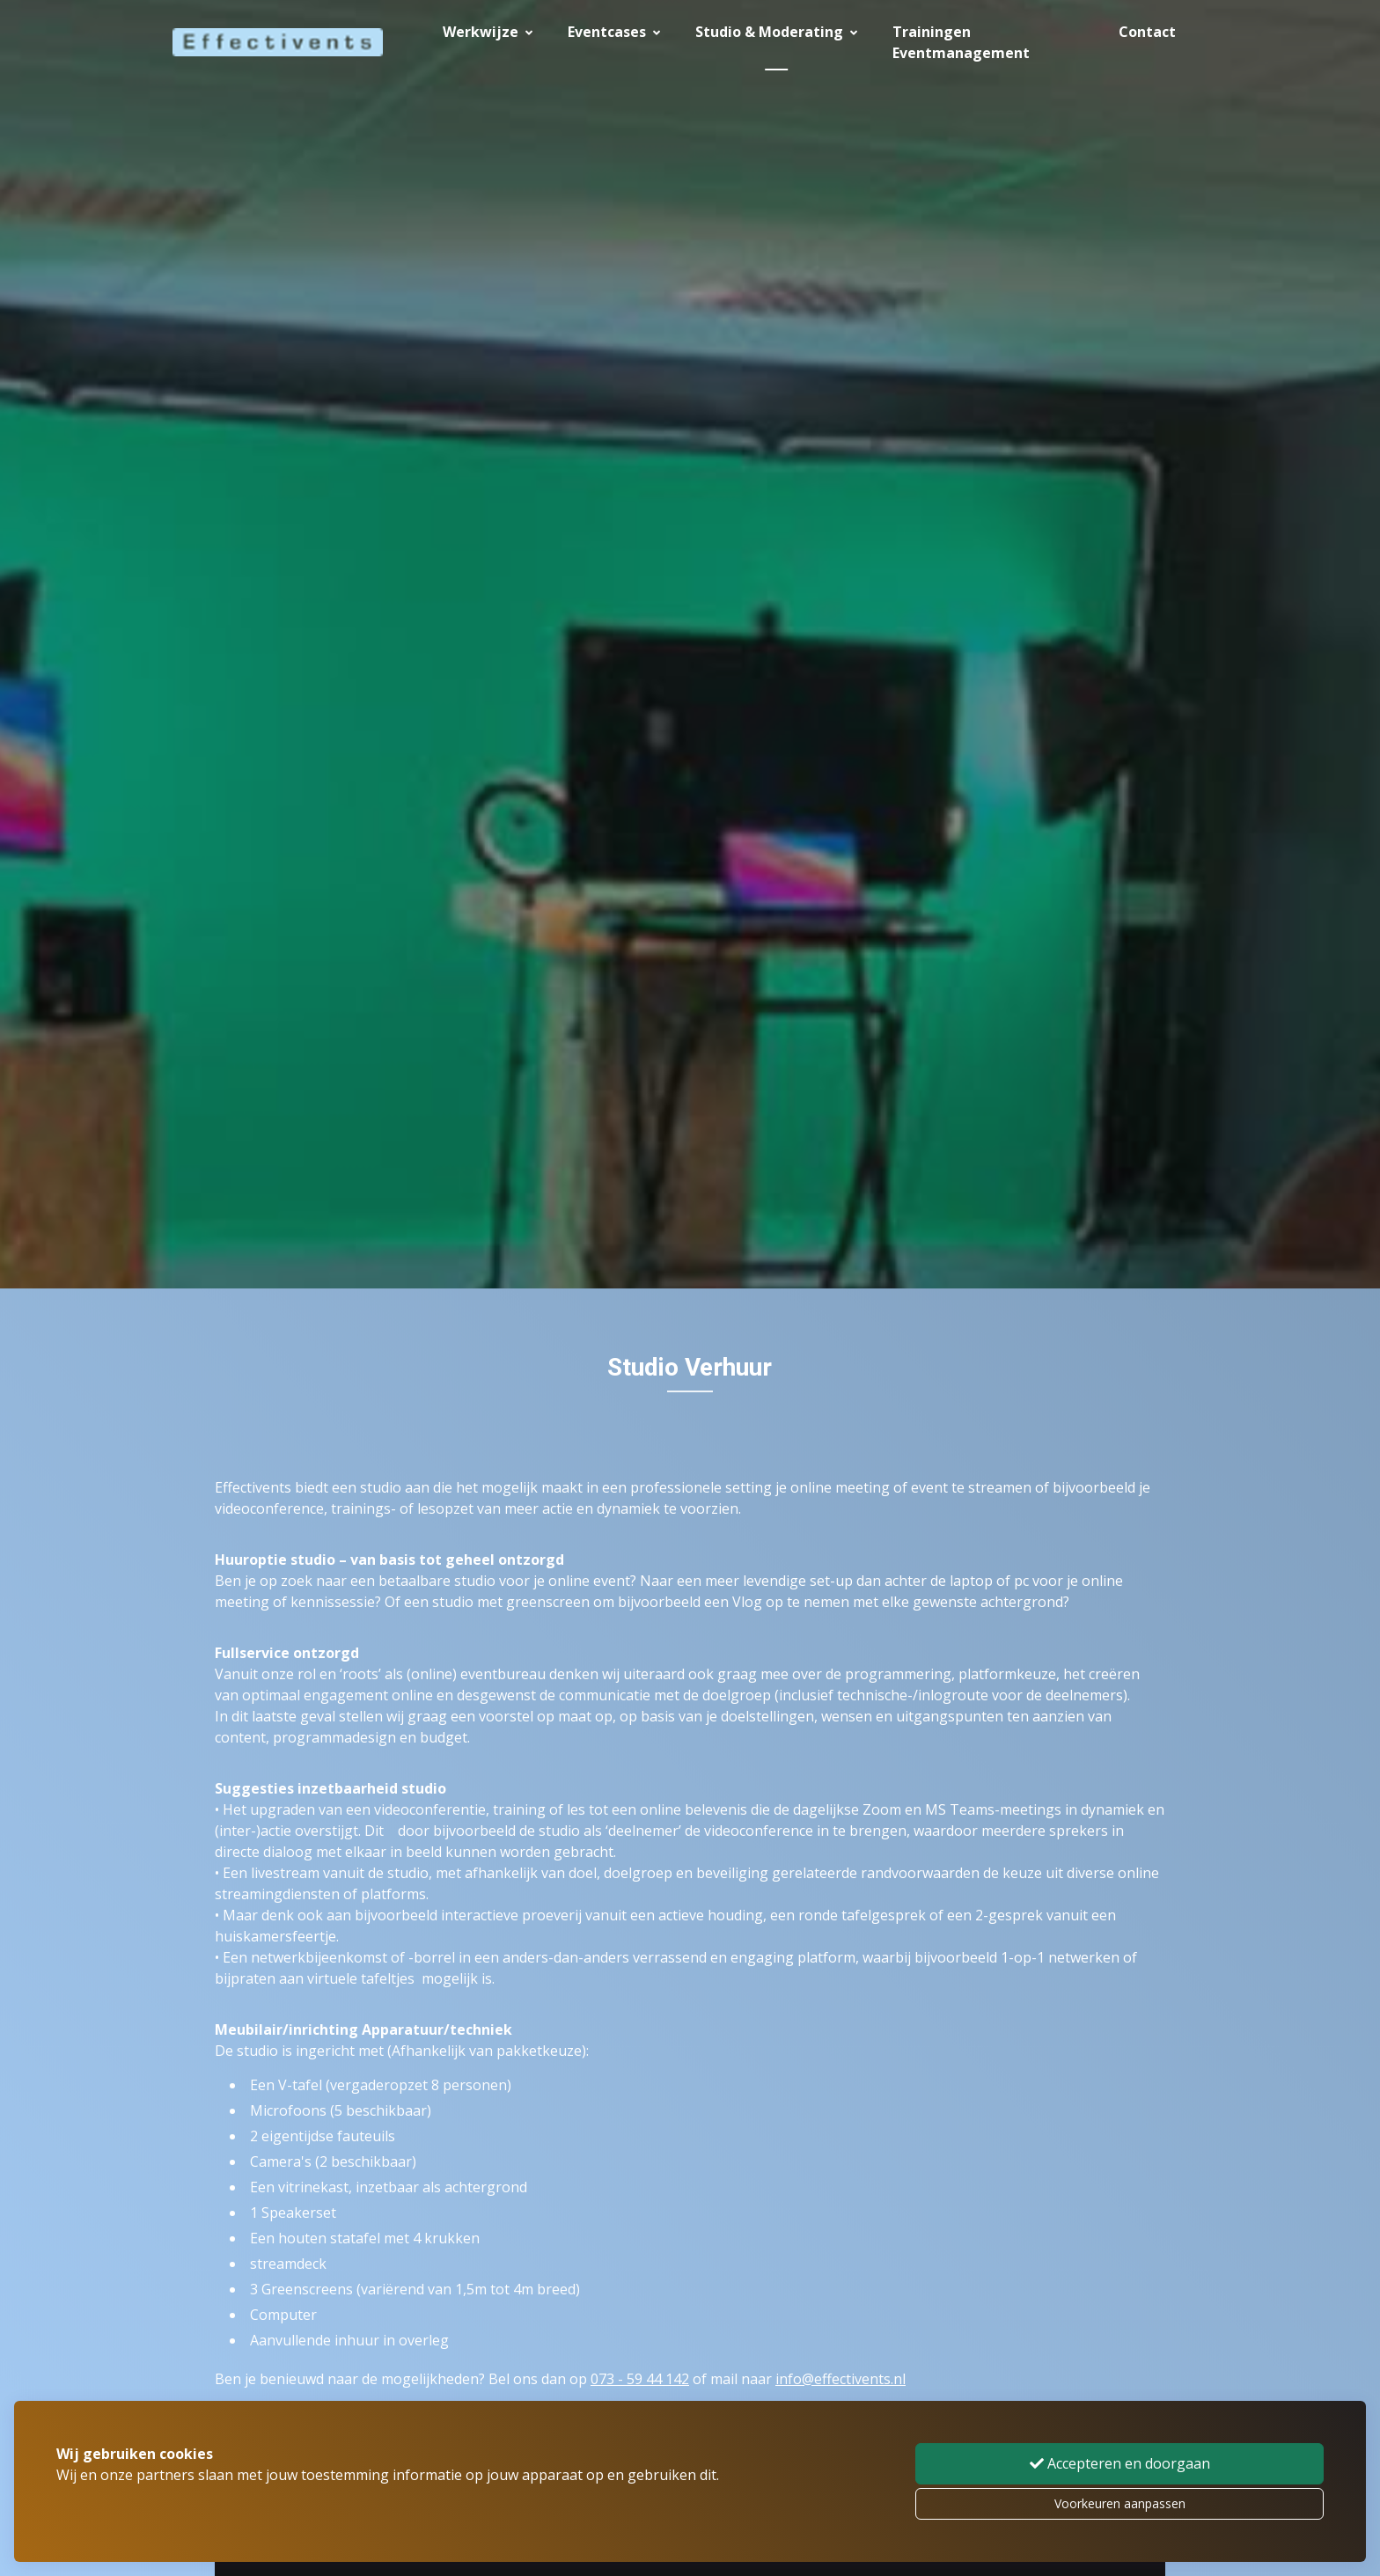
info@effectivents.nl (840, 2379)
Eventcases (614, 31)
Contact (1147, 31)
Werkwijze (487, 31)
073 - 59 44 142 (640, 2379)
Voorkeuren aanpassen (1119, 2503)
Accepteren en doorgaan (1120, 2463)
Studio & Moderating (776, 31)
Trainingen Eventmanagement (961, 42)
